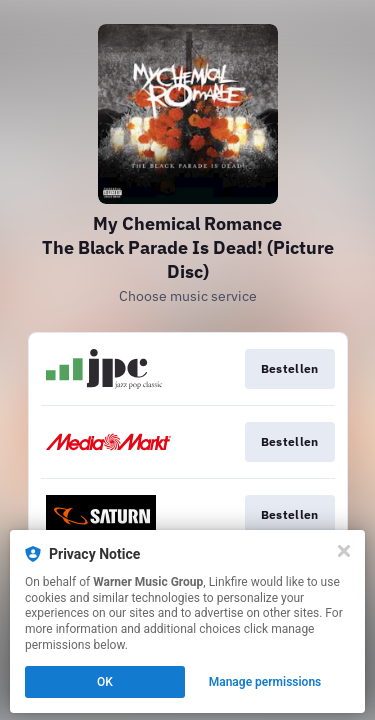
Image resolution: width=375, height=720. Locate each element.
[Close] (344, 551)
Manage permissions (265, 682)
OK (105, 682)
